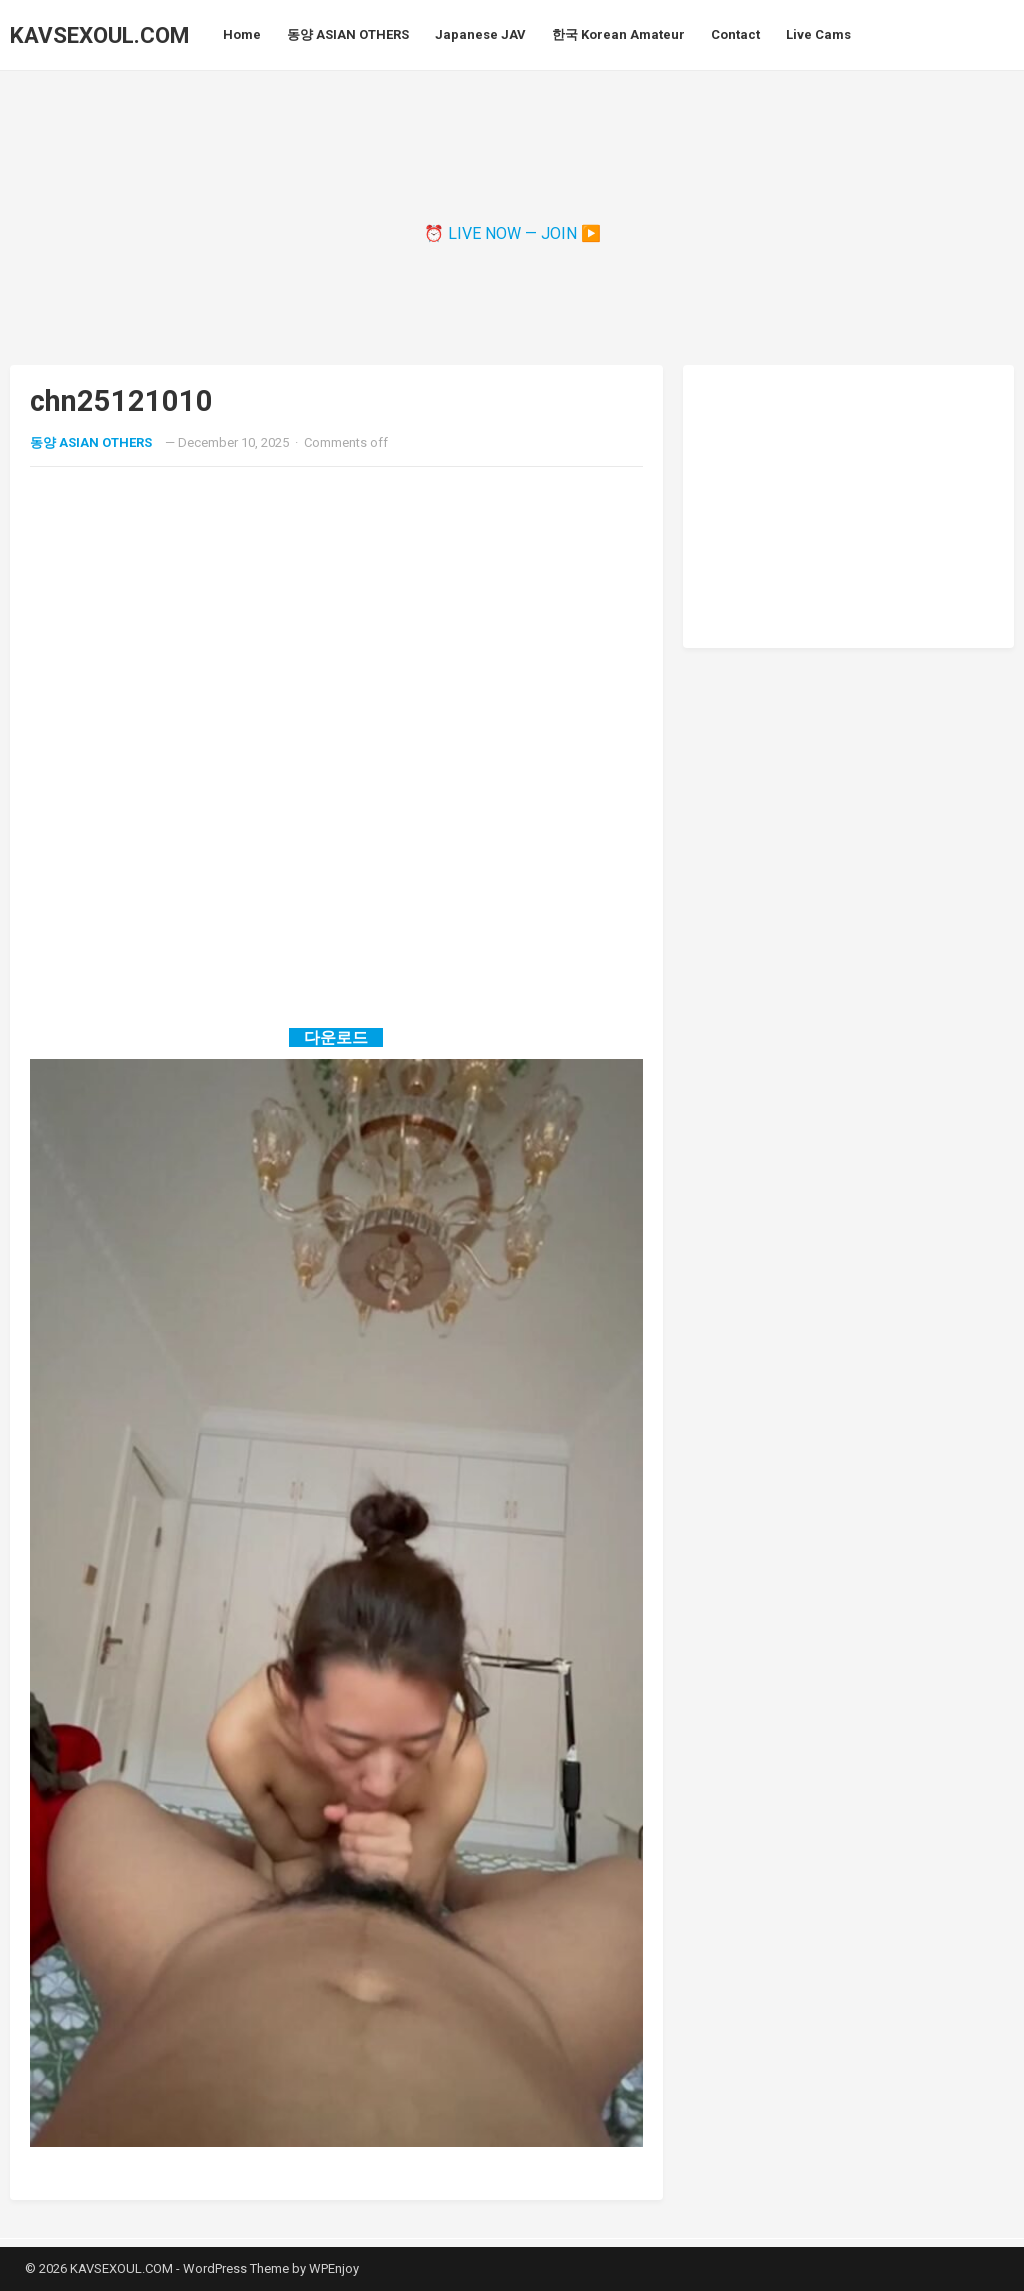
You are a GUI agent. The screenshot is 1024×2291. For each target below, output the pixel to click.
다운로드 (336, 1037)
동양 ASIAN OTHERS (91, 442)
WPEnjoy (334, 2268)
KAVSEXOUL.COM (99, 35)
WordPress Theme (236, 2268)
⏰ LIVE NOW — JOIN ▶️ (512, 233)
